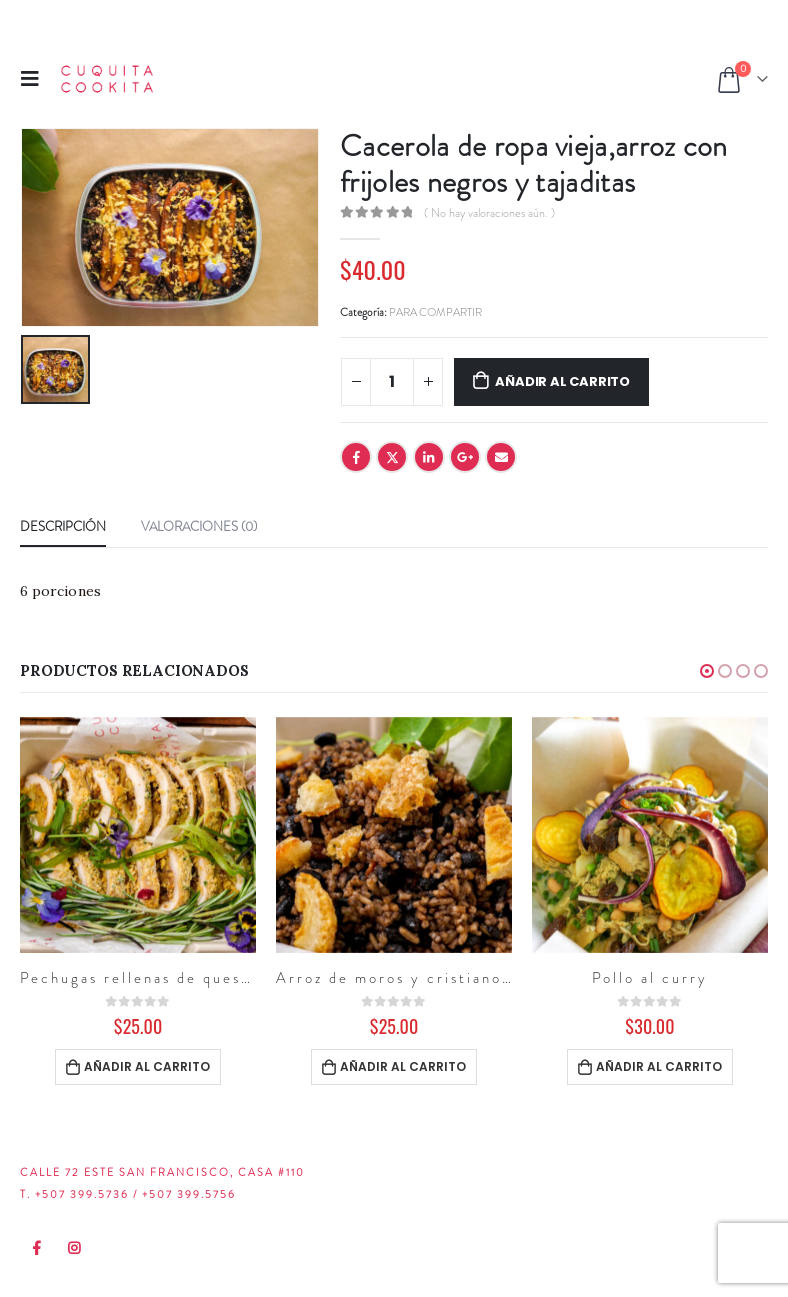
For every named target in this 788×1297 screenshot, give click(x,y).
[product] (138, 835)
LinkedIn (429, 457)
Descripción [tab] (63, 526)
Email (501, 457)
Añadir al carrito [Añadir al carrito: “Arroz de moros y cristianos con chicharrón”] (403, 1066)
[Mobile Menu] (36, 78)
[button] (707, 671)
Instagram (75, 1248)
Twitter (392, 457)
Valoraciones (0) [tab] (199, 526)
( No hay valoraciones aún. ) (489, 213)
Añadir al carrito (562, 381)
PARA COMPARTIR (435, 312)
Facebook (356, 457)
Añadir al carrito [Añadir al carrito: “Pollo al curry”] (659, 1066)
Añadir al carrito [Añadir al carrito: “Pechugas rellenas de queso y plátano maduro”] (147, 1066)
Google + (465, 457)
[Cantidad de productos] (392, 382)
